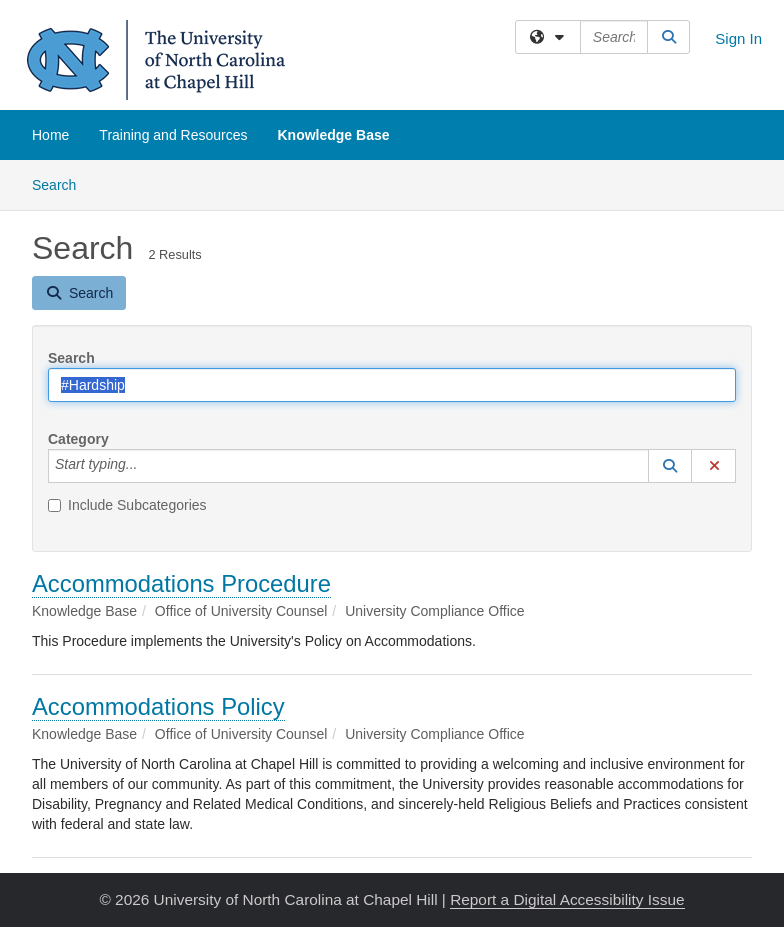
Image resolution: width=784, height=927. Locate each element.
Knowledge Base (333, 135)
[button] (670, 466)
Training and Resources (173, 135)
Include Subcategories (127, 505)
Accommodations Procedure (181, 583)
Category (78, 439)
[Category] (148, 466)
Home (50, 135)
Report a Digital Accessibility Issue (567, 899)
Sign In (738, 38)
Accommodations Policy (158, 706)
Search (61, 183)
